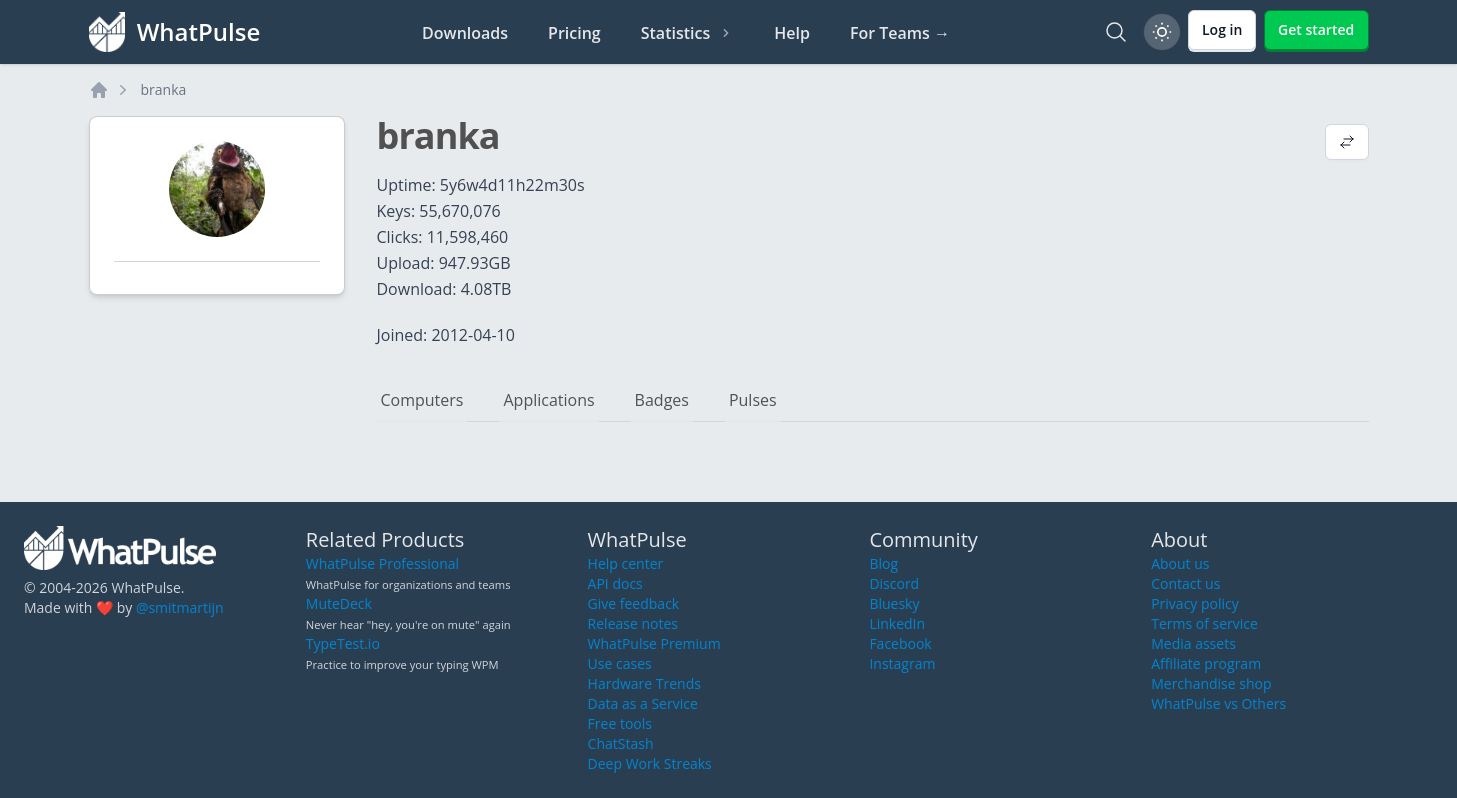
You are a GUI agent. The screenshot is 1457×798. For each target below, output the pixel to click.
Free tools (620, 723)
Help (792, 33)
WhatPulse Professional (382, 563)
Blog (883, 563)
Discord (894, 583)
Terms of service (1204, 623)
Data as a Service (643, 703)
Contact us (1185, 583)
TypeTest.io (343, 643)
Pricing (574, 33)
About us (1180, 563)
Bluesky (894, 603)
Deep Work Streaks (650, 763)
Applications (548, 400)
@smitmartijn (180, 607)
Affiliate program (1206, 663)
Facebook (900, 643)
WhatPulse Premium (654, 643)
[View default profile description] (1347, 144)
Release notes (633, 623)
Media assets (1193, 643)
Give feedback (634, 603)
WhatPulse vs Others (1218, 703)
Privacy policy (1195, 603)
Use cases (620, 663)
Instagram (902, 663)
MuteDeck (339, 603)
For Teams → (900, 33)
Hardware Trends (644, 683)
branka (164, 89)
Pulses (753, 400)
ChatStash (621, 743)
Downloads (465, 33)
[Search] (1116, 32)
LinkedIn (897, 623)
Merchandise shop (1211, 683)
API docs (615, 583)
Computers (422, 400)
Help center (626, 563)
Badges (662, 400)
